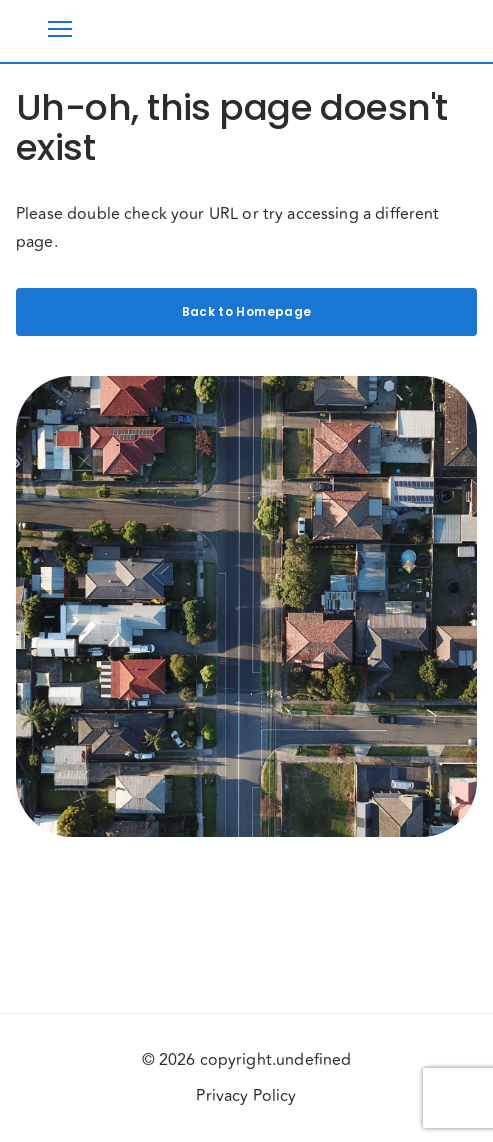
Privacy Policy (246, 1096)
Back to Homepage (246, 312)
